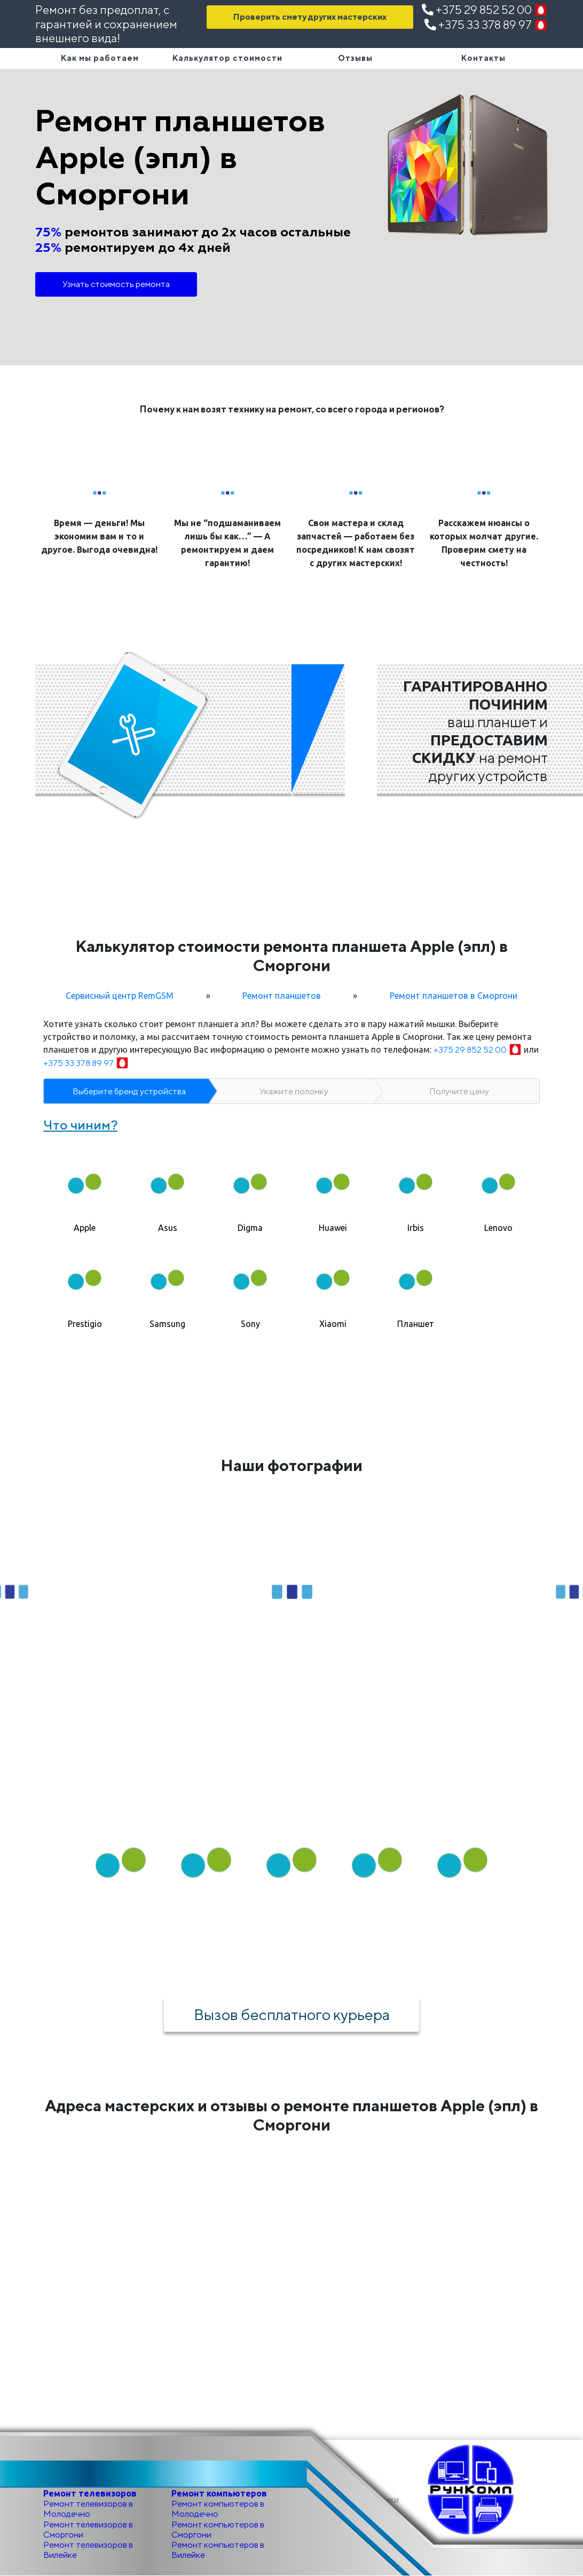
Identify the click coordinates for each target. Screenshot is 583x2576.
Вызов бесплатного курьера (291, 2014)
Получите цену (459, 1091)
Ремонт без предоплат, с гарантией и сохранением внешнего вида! (106, 24)
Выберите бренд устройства (129, 1091)
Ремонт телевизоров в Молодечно (88, 2509)
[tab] (84, 1188)
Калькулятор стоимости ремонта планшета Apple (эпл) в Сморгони (291, 955)
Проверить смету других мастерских (310, 17)
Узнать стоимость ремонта (116, 284)
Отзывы (355, 57)
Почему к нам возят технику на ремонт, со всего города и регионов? (291, 409)
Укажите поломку (293, 1091)
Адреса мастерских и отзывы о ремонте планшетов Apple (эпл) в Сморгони (291, 2115)
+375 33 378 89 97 (486, 24)
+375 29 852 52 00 (485, 10)
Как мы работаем (100, 57)
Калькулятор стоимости (227, 57)
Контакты (483, 57)
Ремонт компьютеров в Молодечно (217, 2509)
